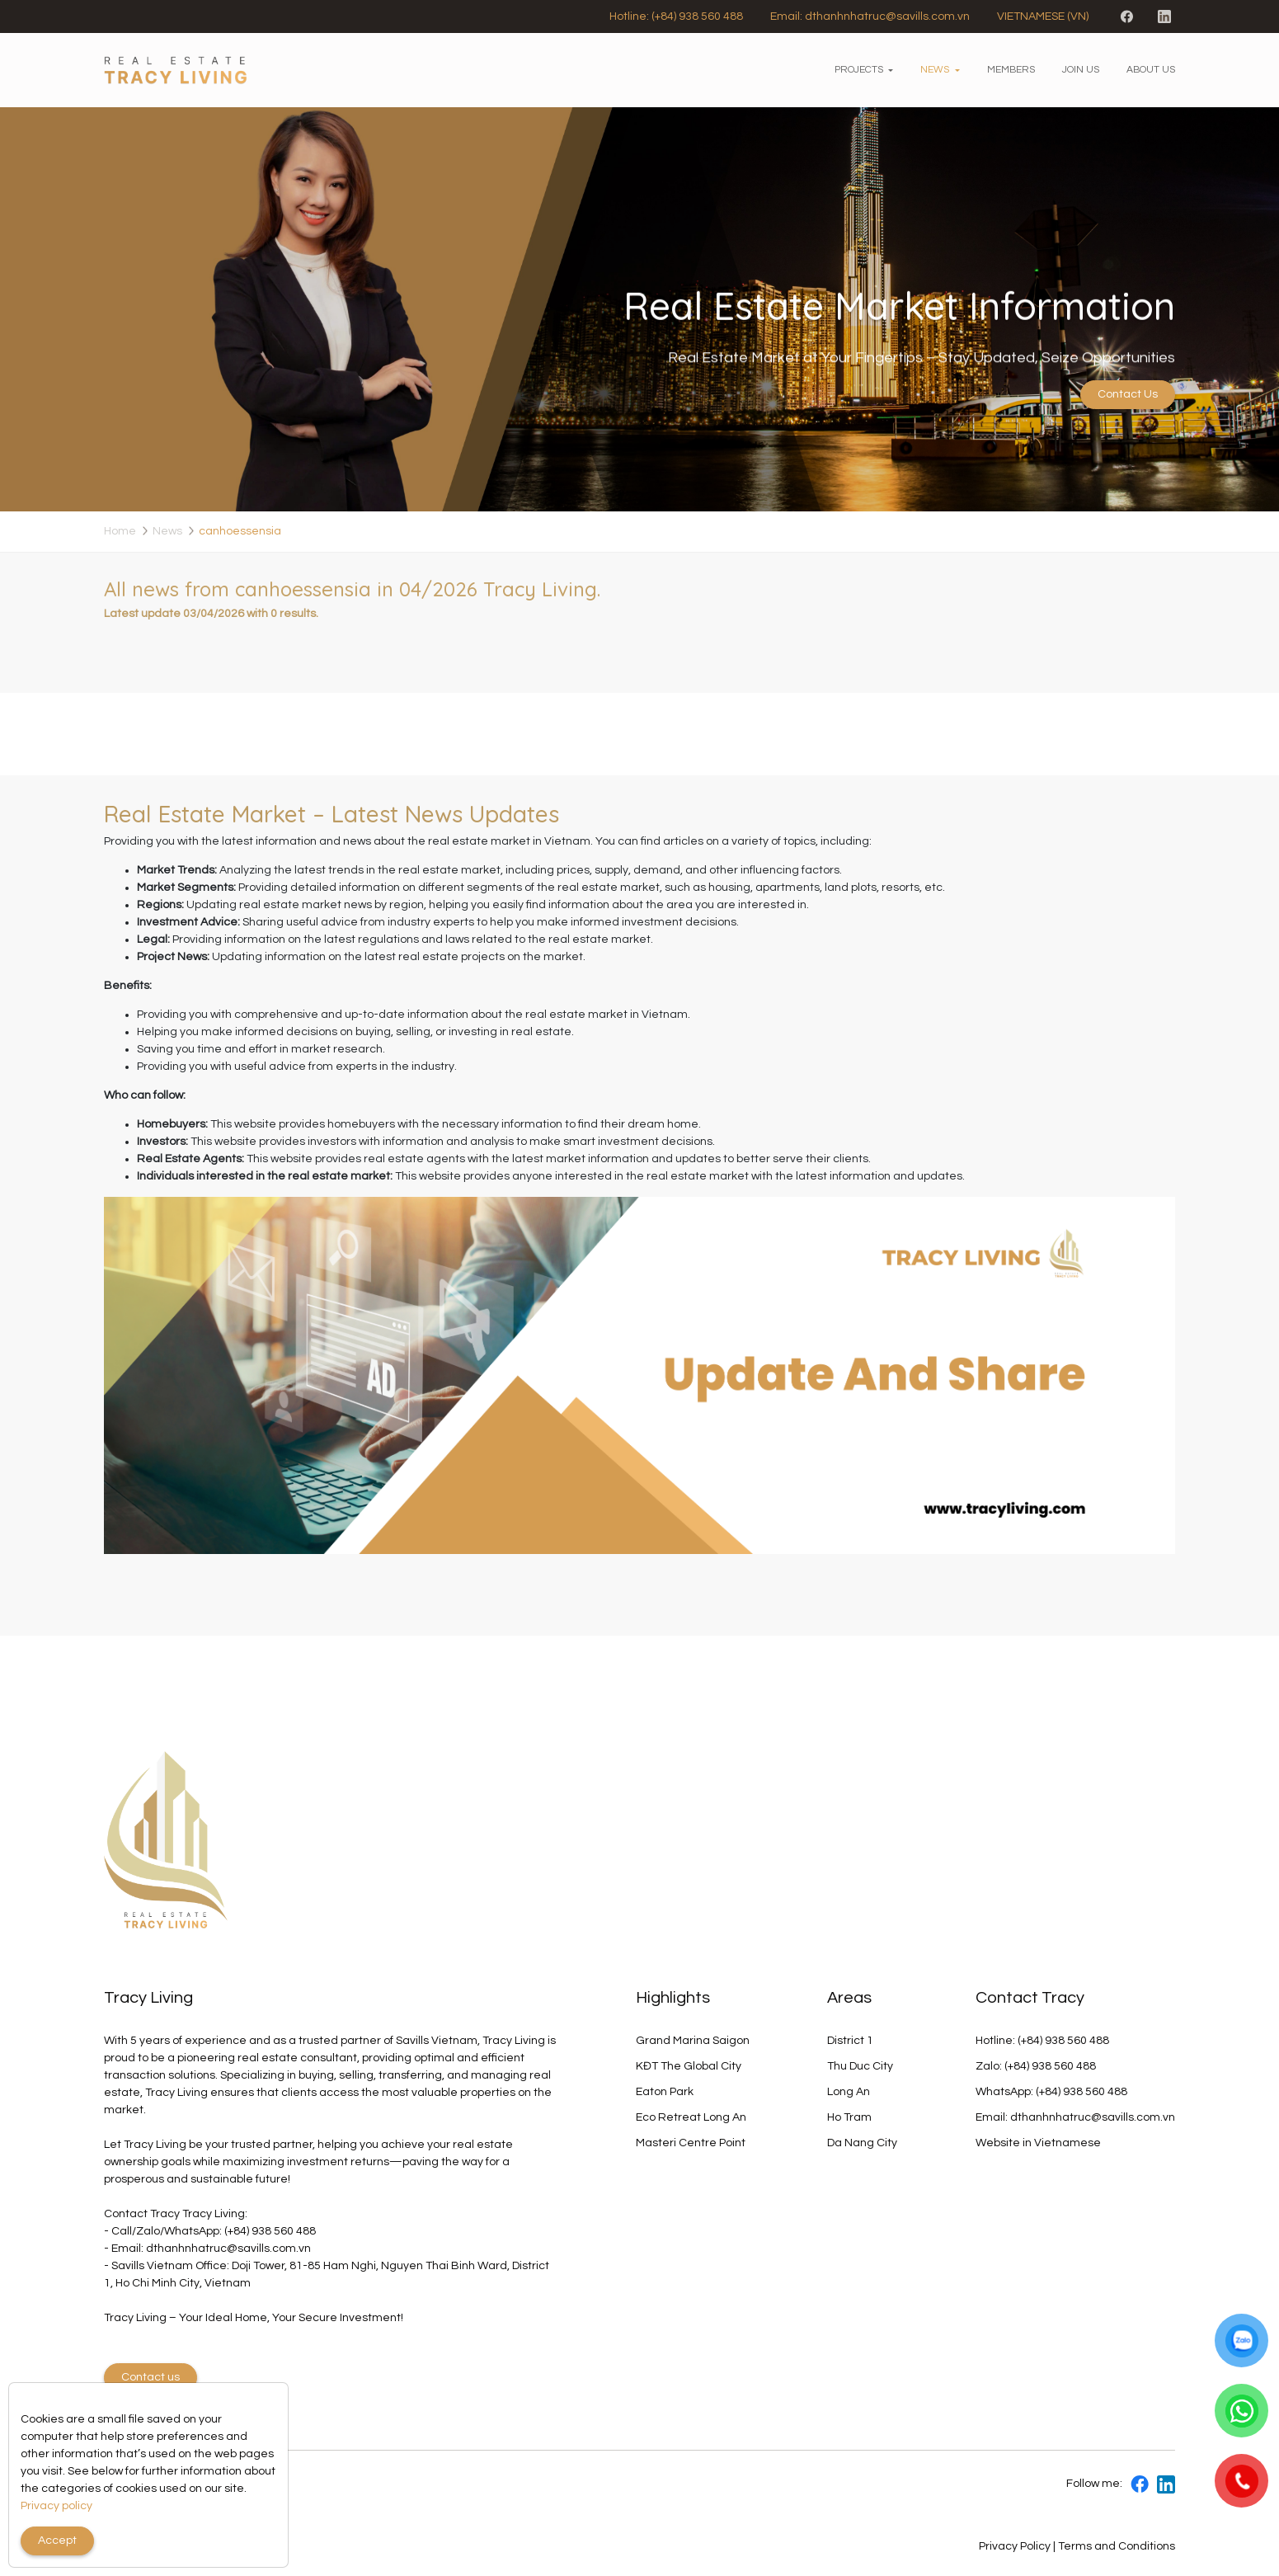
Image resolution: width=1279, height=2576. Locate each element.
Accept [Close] (57, 2540)
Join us (1080, 69)
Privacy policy (56, 2506)
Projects (859, 69)
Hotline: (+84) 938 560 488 (676, 16)
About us (1150, 69)
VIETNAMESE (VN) (1043, 16)
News (934, 69)
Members (1011, 69)
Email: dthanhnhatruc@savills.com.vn (870, 16)
